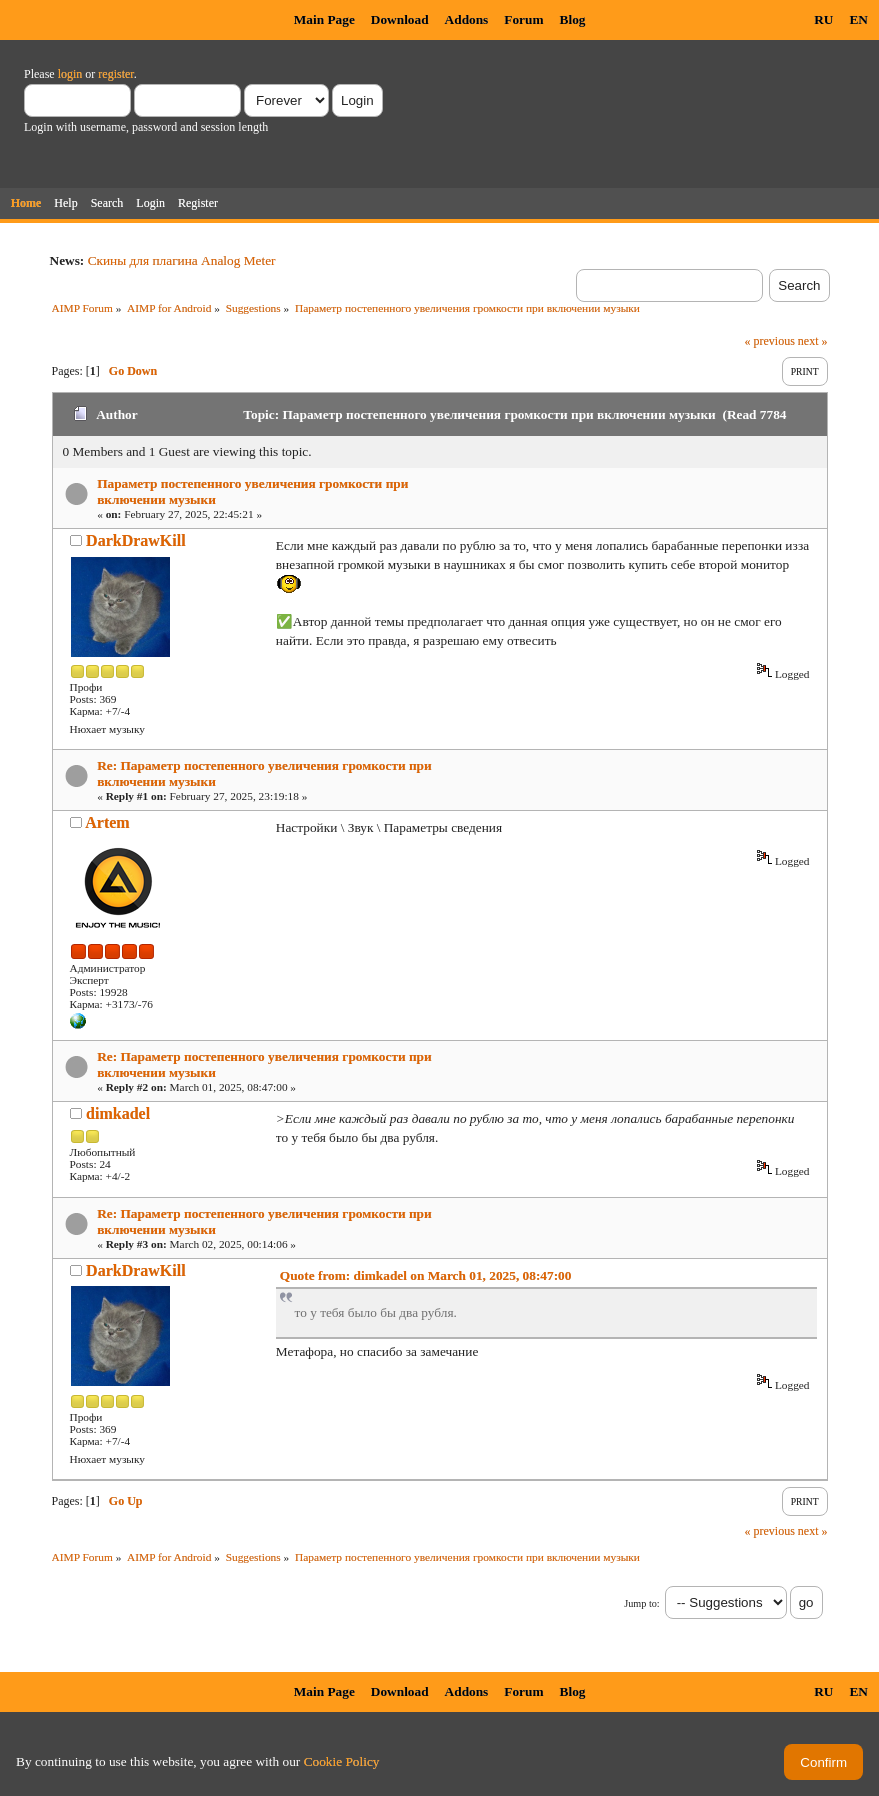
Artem (107, 822)
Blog (573, 19)
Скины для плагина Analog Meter (182, 260)
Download (400, 19)
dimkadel (118, 1113)
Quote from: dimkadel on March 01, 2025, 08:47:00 (426, 1275)
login (70, 74)
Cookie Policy (342, 1761)
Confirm (823, 1762)
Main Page (324, 19)
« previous (770, 341)
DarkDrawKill (136, 540)
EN (858, 19)
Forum (523, 19)
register (115, 74)
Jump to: (641, 1603)
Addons (467, 19)
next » (813, 341)
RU (823, 19)
